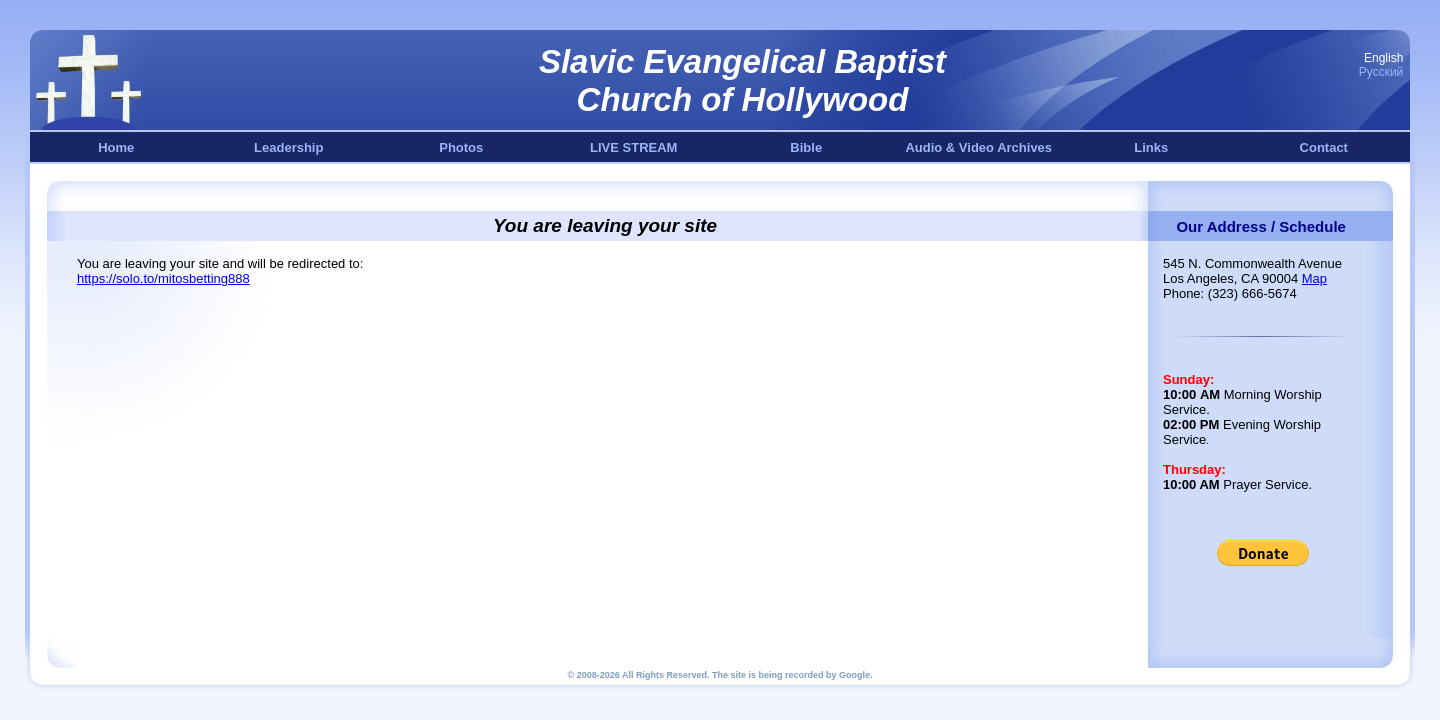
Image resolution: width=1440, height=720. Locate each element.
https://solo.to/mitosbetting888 (163, 278)
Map (1314, 278)
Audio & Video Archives (978, 147)
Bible (806, 147)
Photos (461, 147)
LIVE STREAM (633, 147)
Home (116, 147)
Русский (1381, 72)
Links (1151, 147)
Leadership (288, 147)
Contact (1324, 147)
